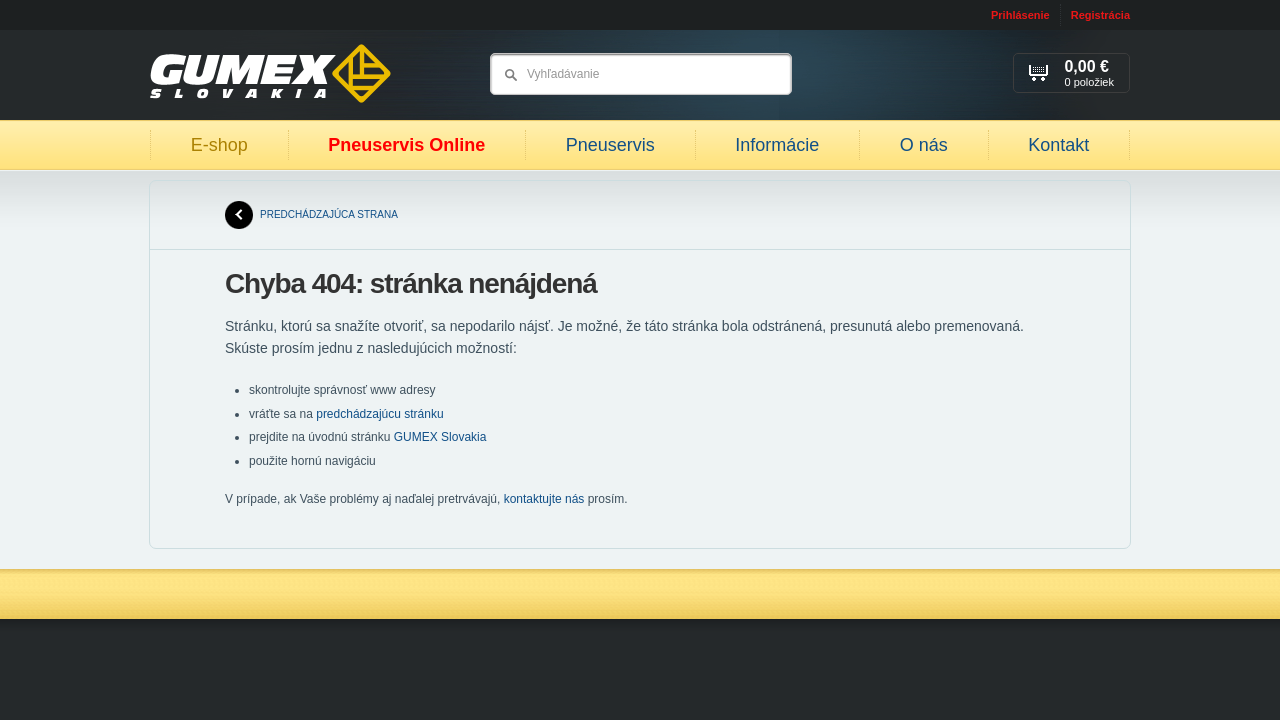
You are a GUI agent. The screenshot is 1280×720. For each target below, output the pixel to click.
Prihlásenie (1020, 15)
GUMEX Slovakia (440, 437)
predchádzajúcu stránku (379, 414)
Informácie (777, 145)
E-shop (219, 145)
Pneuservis (610, 145)
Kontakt (1058, 145)
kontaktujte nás (544, 499)
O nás (924, 145)
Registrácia (1100, 15)
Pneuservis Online (406, 145)
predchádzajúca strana (311, 215)
